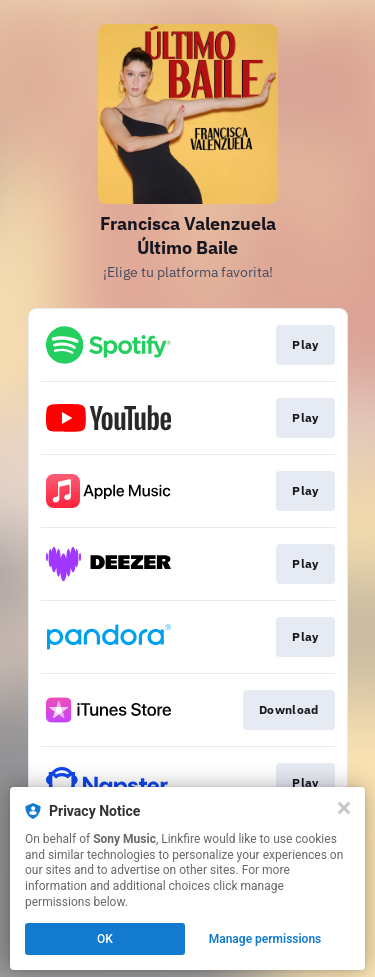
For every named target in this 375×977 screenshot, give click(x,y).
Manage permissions (265, 939)
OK (105, 939)
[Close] (344, 808)
